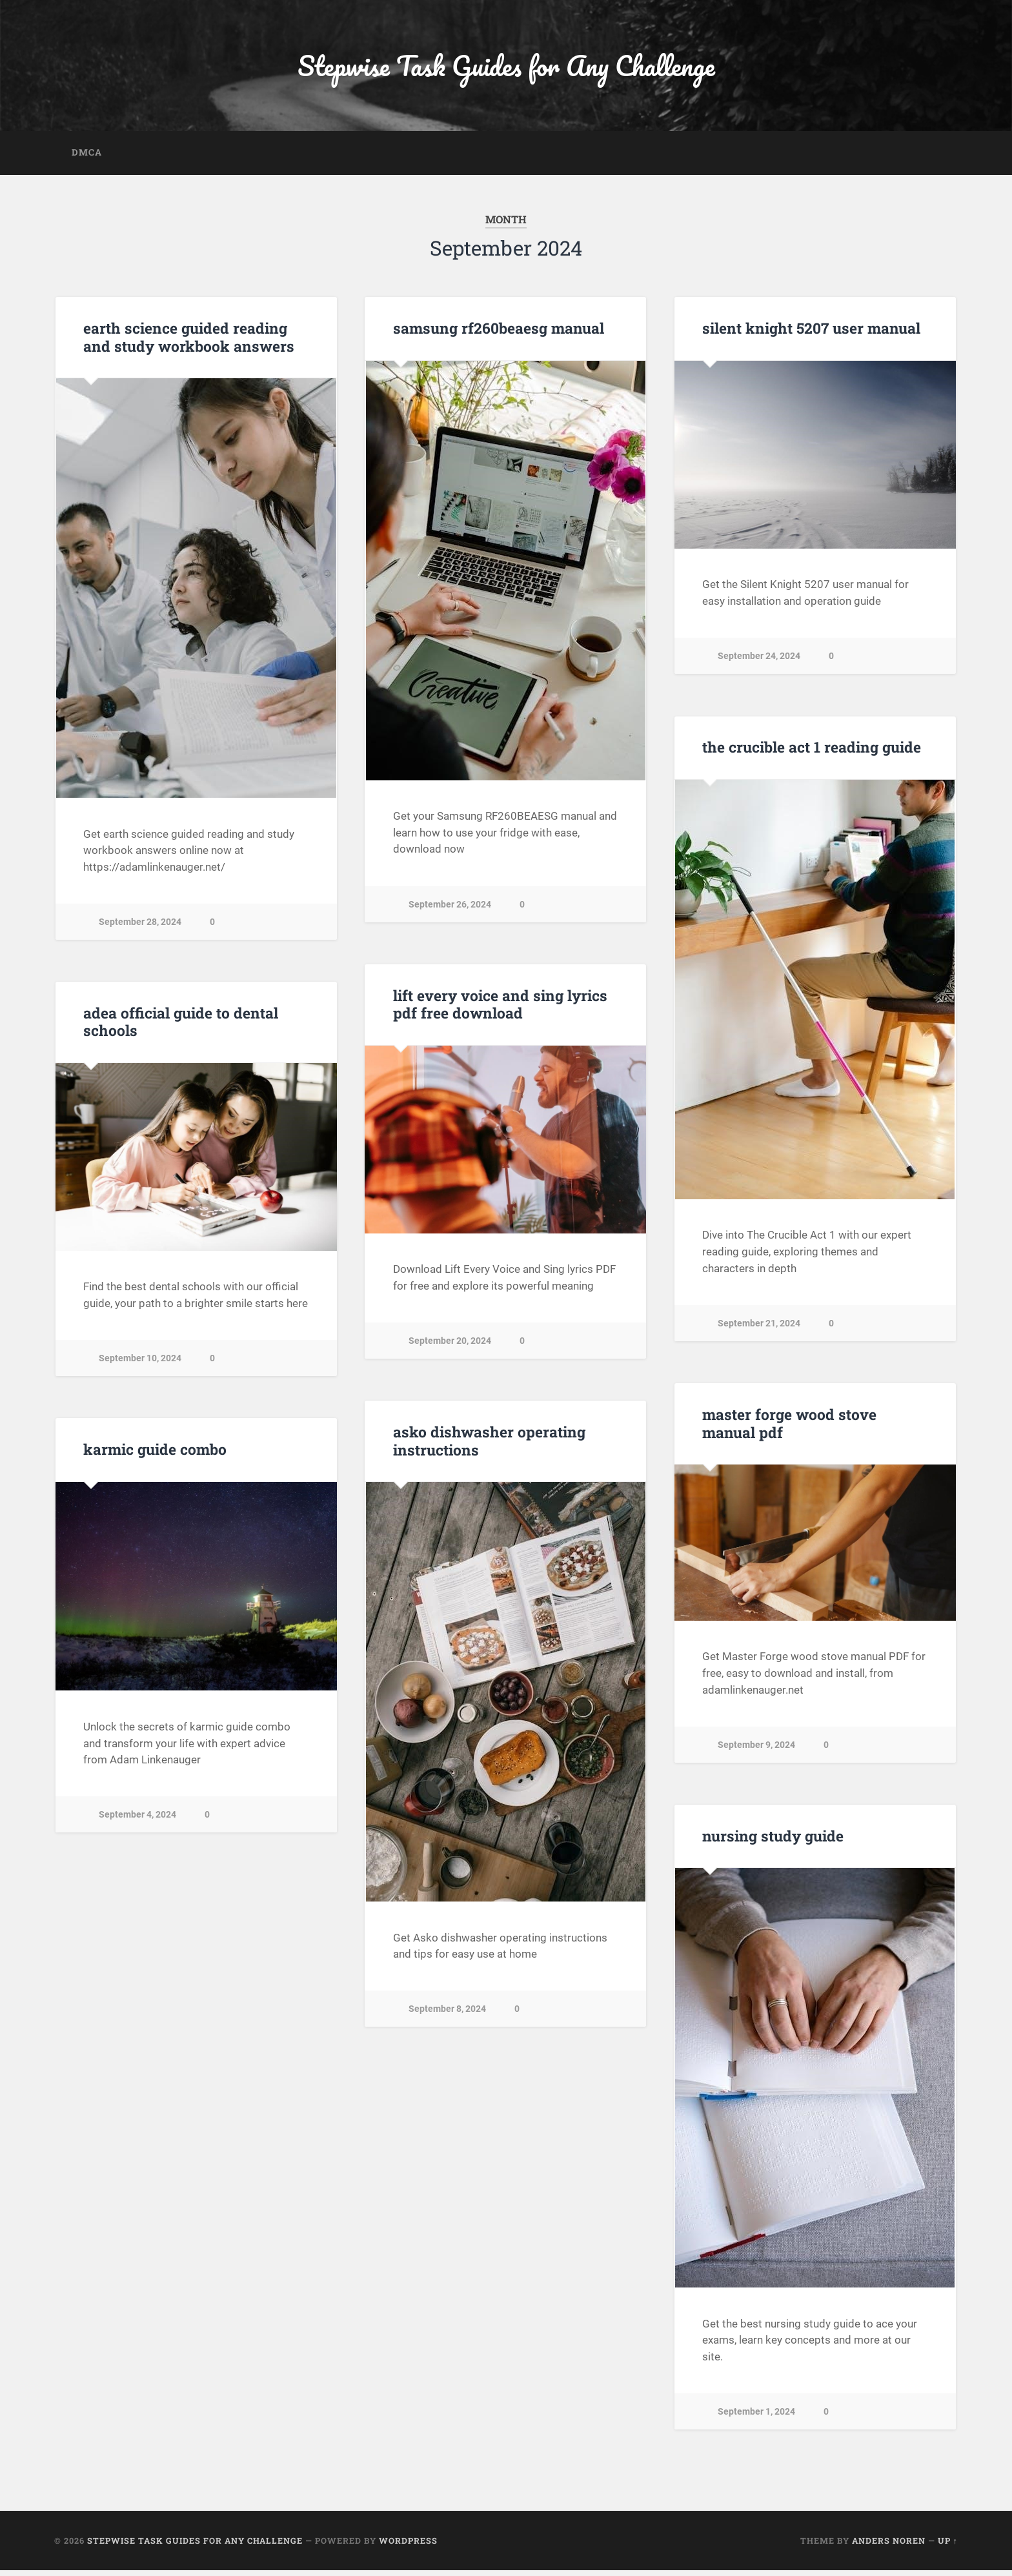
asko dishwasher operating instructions (486, 1446)
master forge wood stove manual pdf (788, 1428)
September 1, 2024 (756, 2416)
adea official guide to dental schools (179, 1026)
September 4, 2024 (137, 1819)
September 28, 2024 (140, 927)
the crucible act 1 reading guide (810, 752)
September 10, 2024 (140, 1363)
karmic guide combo (154, 1455)
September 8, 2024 (447, 2014)
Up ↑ (948, 2546)
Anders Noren (889, 2546)
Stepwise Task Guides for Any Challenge (506, 68)
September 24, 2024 (759, 661)
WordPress (408, 2546)
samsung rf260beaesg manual (497, 333)
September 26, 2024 (450, 909)
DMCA (87, 157)
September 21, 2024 (759, 1328)
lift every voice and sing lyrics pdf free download (498, 1009)
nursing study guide (771, 1841)
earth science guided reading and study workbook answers (185, 342)
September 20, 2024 (450, 1346)
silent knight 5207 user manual (809, 333)
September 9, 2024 (756, 1749)
